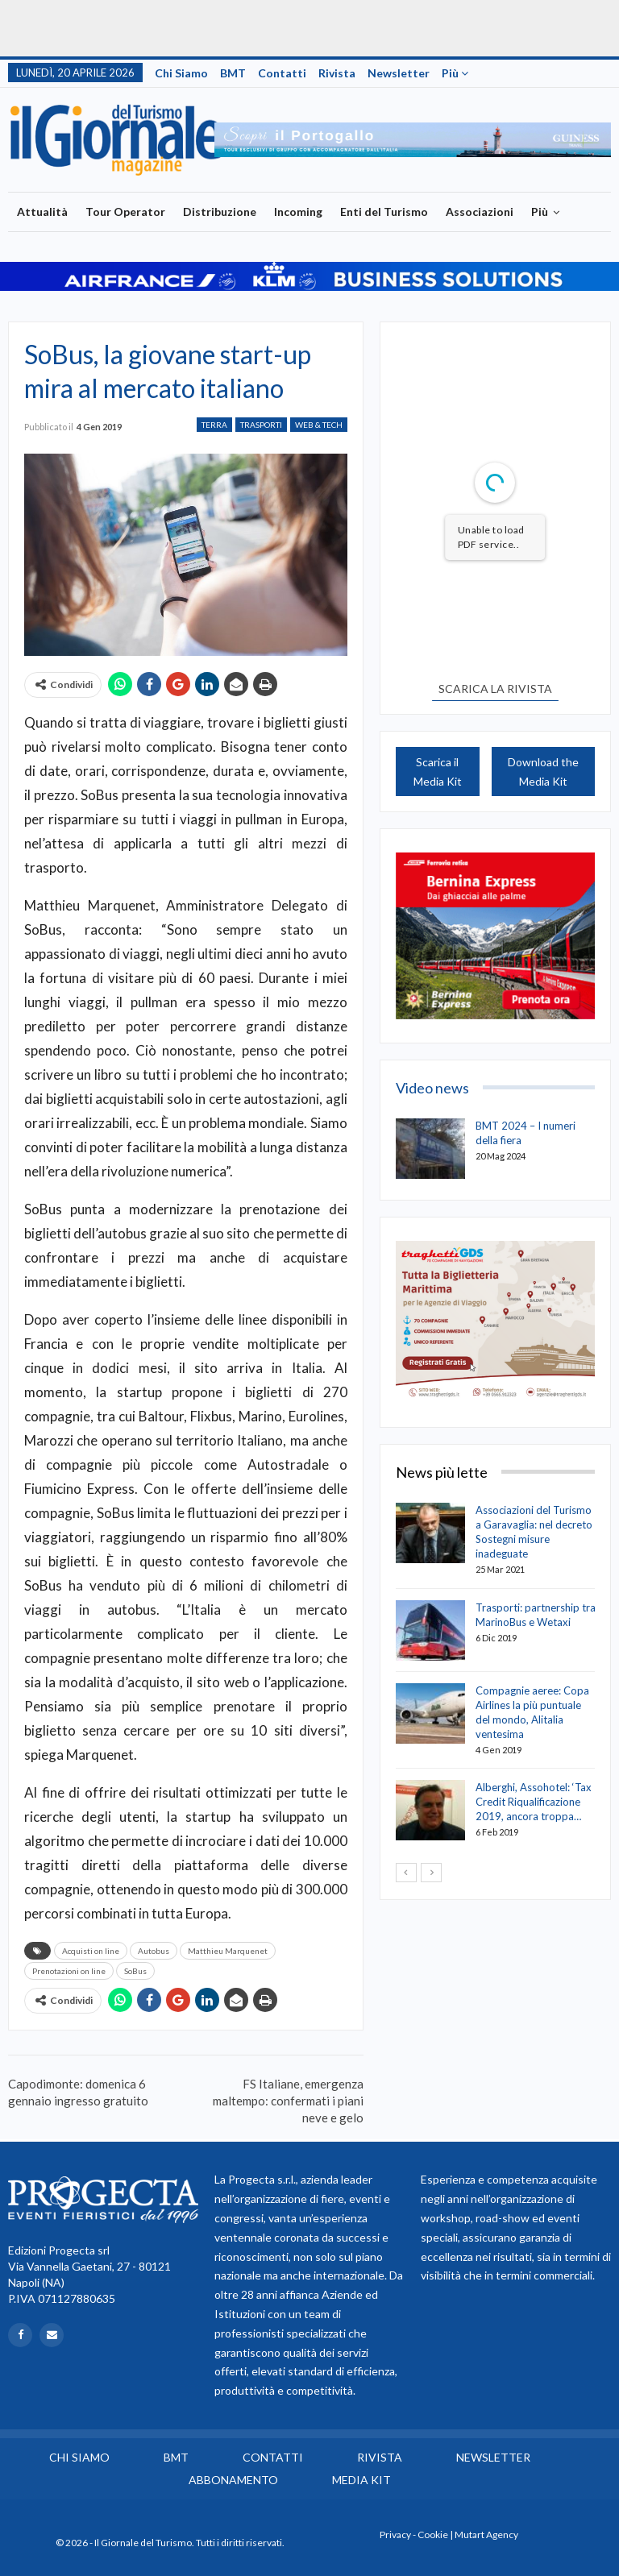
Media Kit (361, 2480)
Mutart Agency (486, 2534)
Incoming (298, 211)
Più (455, 73)
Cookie (433, 2534)
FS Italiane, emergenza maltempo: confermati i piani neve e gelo (288, 2100)
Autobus (153, 1951)
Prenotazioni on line (69, 1971)
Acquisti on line (90, 1951)
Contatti (282, 73)
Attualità (42, 211)
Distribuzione (219, 211)
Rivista (336, 73)
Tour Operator (125, 211)
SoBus (135, 1971)
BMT (233, 73)
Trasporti (261, 424)
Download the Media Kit (543, 771)
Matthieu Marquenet (228, 1951)
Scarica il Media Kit (437, 771)
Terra (214, 424)
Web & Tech (319, 424)
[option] (412, 139)
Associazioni (479, 211)
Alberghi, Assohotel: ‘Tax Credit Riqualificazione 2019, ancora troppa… (534, 1802)
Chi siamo (181, 73)
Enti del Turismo (384, 211)
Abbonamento (233, 2480)
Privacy (395, 2534)
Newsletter (399, 73)
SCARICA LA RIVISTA (495, 688)
